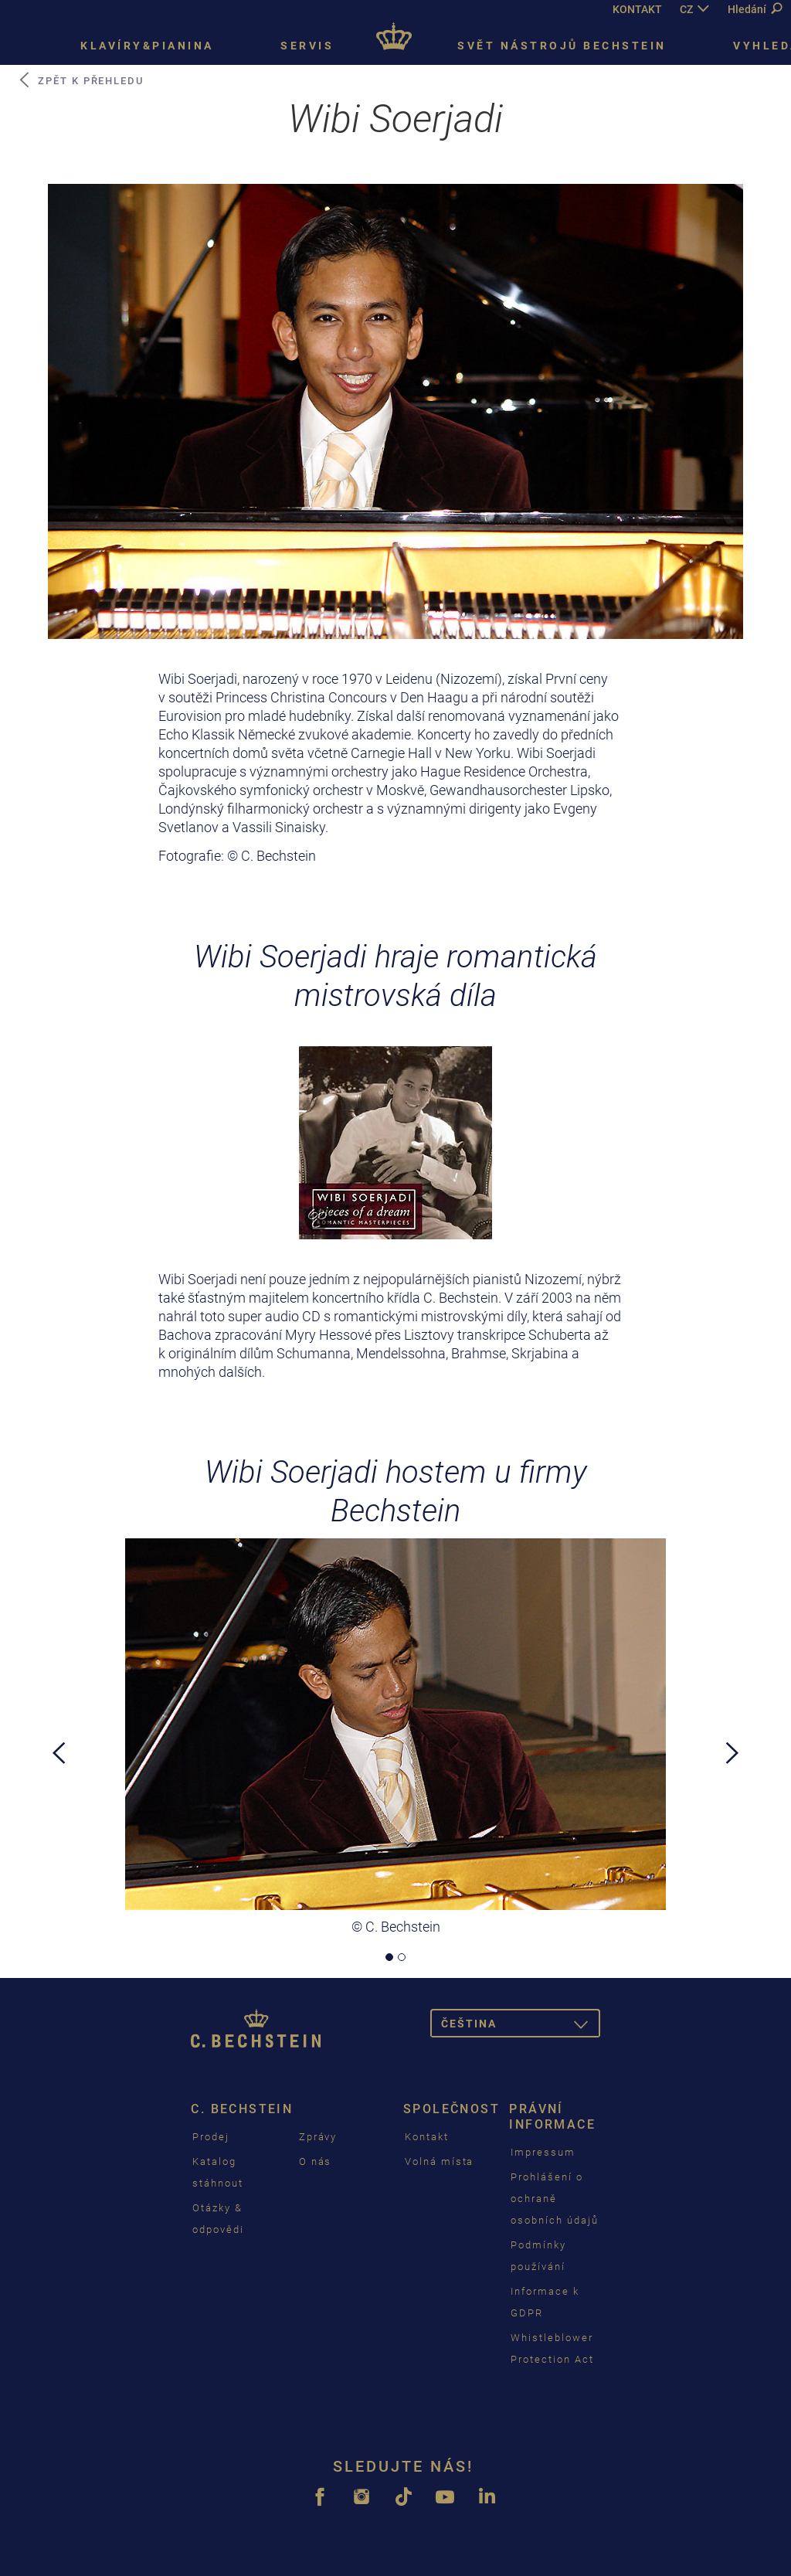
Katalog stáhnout (217, 2172)
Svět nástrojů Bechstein (562, 45)
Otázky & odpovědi (218, 2218)
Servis (307, 45)
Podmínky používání (538, 2255)
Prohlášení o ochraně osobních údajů (554, 2198)
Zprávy (318, 2137)
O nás (315, 2161)
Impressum (543, 2152)
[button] (59, 1844)
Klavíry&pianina (147, 45)
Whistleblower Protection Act (552, 2348)
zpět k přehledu (80, 80)
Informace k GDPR (545, 2302)
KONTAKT (637, 9)
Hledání (755, 9)
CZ (686, 9)
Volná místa (439, 2161)
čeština (520, 2026)
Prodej (210, 2137)
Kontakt (427, 2137)
